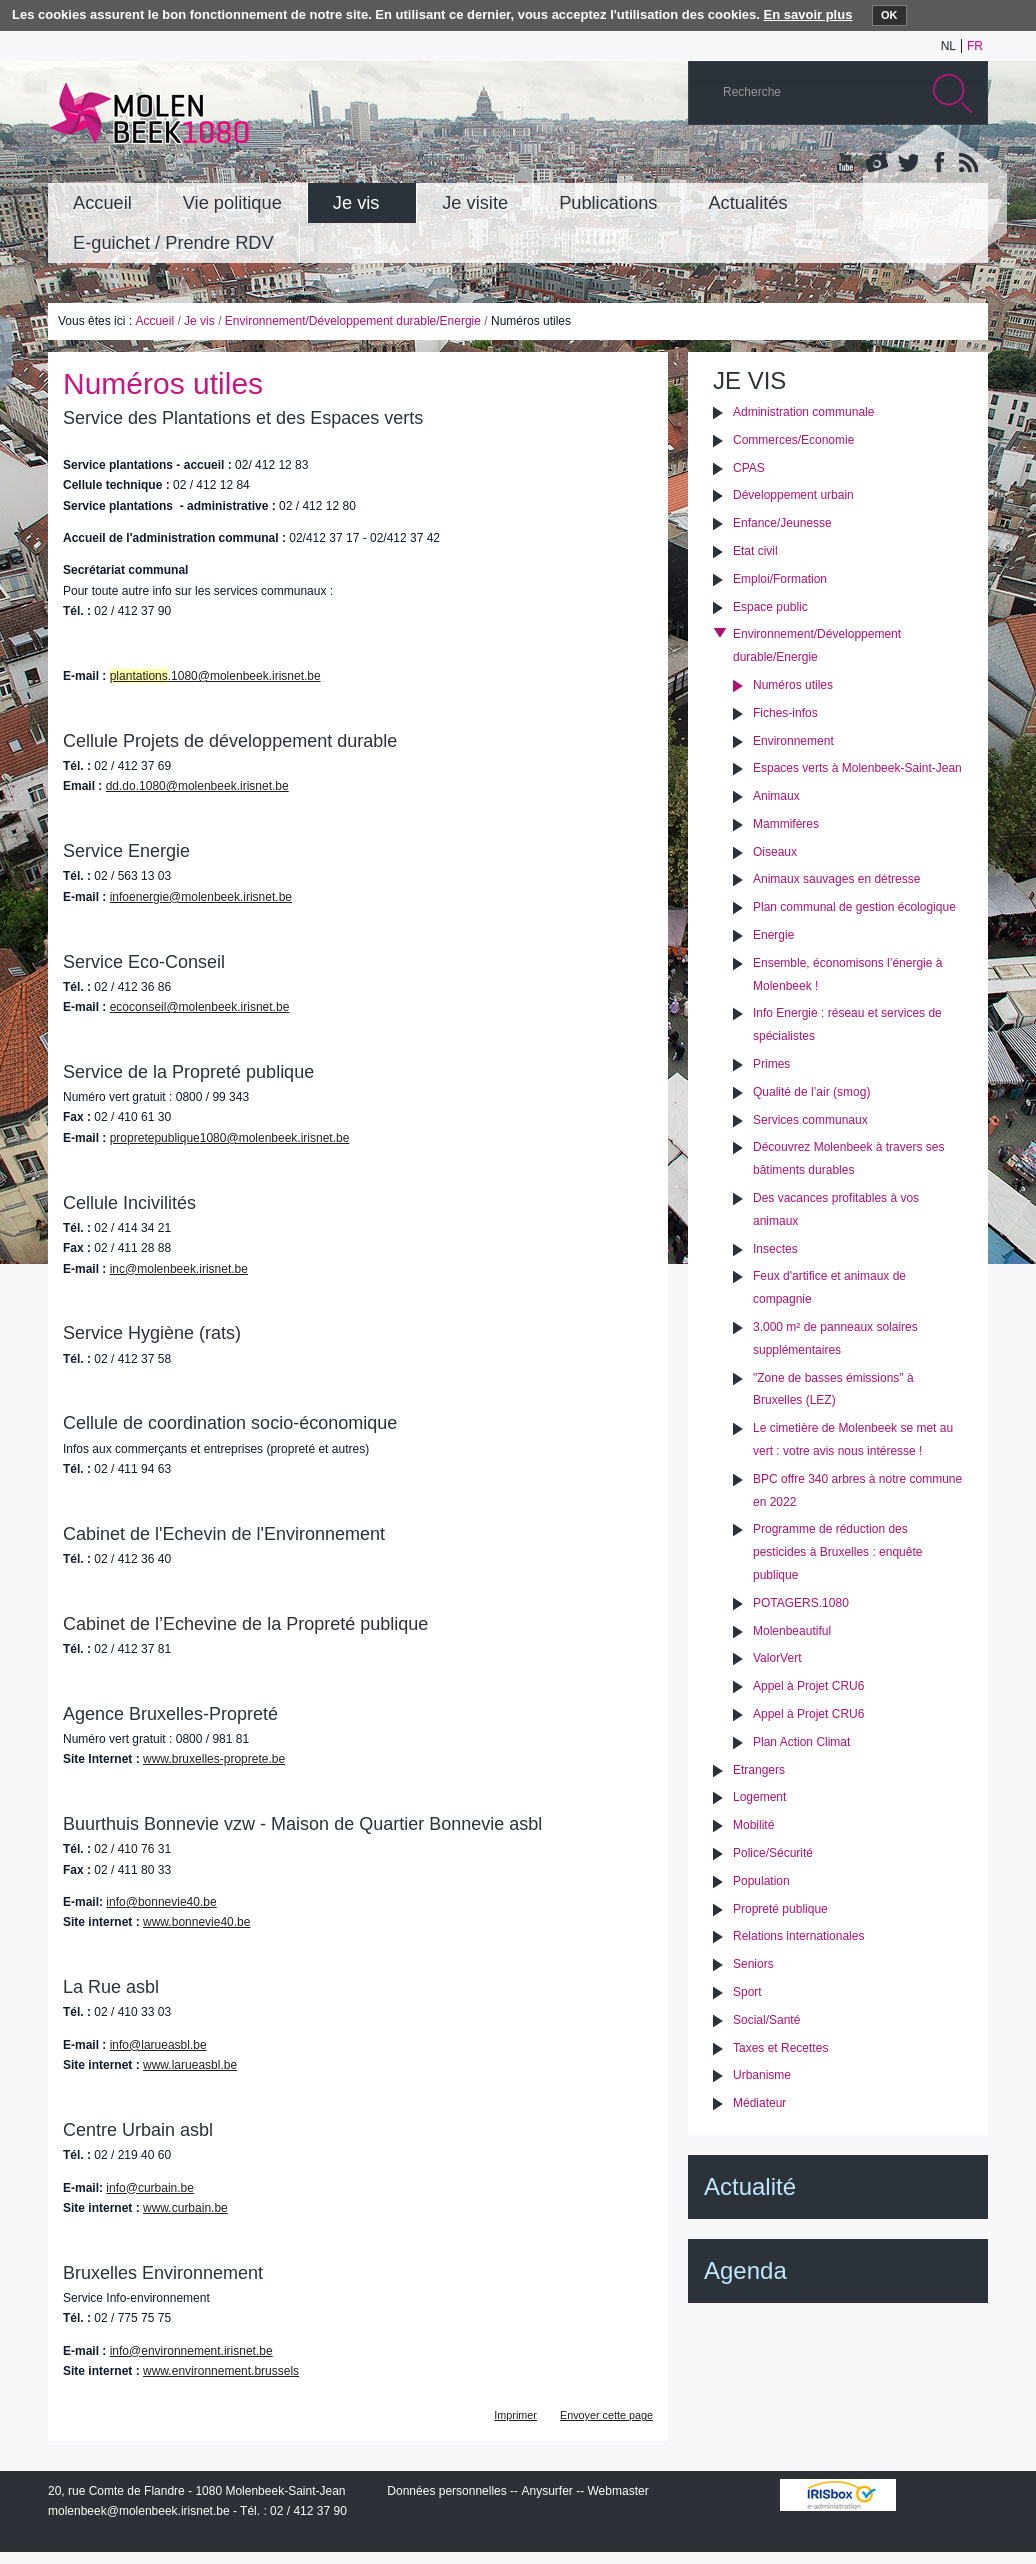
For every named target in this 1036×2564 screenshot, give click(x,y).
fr (975, 46)
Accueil (154, 321)
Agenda (745, 2270)
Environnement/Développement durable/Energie (353, 321)
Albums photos (877, 164)
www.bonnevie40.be (196, 1922)
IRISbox (838, 2495)
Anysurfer (546, 2491)
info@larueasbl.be (158, 2045)
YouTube (847, 164)
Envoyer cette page (606, 2415)
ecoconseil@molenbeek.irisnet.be (200, 1007)
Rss (967, 164)
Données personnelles (446, 2491)
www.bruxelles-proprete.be (214, 1759)
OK (889, 15)
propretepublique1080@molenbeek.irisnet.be (230, 1138)
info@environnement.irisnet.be (191, 2351)
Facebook (937, 164)
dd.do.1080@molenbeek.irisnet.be (197, 786)
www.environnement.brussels (221, 2371)
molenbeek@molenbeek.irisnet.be (139, 2511)
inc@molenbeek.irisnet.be (179, 1269)
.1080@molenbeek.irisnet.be (215, 676)
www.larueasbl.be (190, 2065)
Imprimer (515, 2415)
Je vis (199, 321)
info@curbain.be (150, 2188)
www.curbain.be (185, 2208)
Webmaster (618, 2491)
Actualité (750, 2186)
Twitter (907, 164)
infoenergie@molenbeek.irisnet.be (201, 897)
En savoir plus (808, 14)
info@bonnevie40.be (161, 1902)
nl (948, 46)
